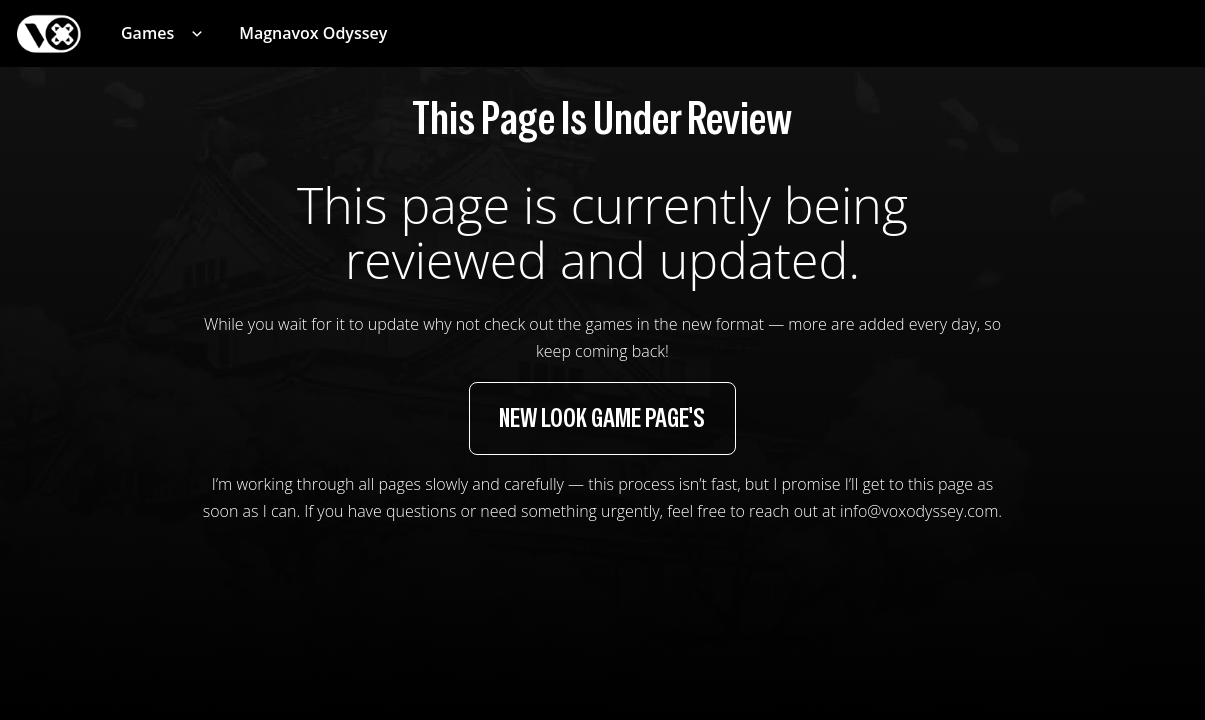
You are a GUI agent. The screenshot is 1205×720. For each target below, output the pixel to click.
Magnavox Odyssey (313, 33)
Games (147, 33)
